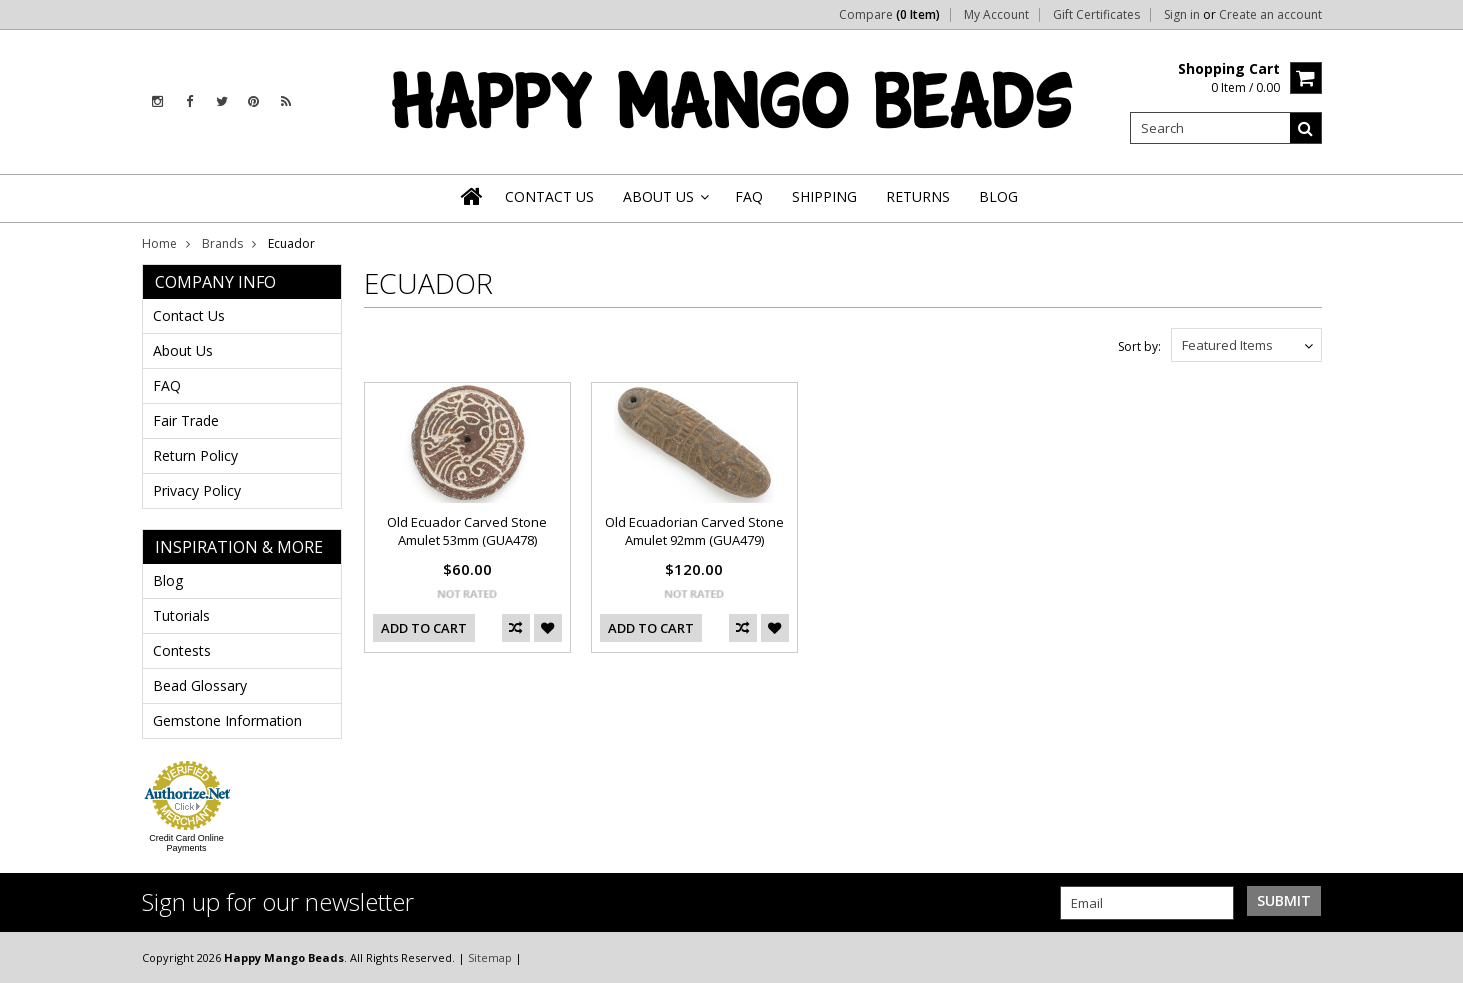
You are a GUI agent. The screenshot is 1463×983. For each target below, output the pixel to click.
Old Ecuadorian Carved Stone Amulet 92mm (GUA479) (694, 531)
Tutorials (181, 615)
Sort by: (1139, 346)
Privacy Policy (197, 490)
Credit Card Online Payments (186, 843)
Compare (889, 15)
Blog (168, 580)
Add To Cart (424, 628)
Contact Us (189, 315)
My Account (996, 15)
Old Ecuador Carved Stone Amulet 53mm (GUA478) (467, 531)
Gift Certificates (1096, 15)
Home (159, 243)
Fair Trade (186, 420)
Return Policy (195, 455)
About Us (183, 350)
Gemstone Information (227, 720)
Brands (222, 243)
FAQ (167, 385)
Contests (182, 650)
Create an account (1270, 15)
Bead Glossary (200, 685)
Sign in (1182, 15)
